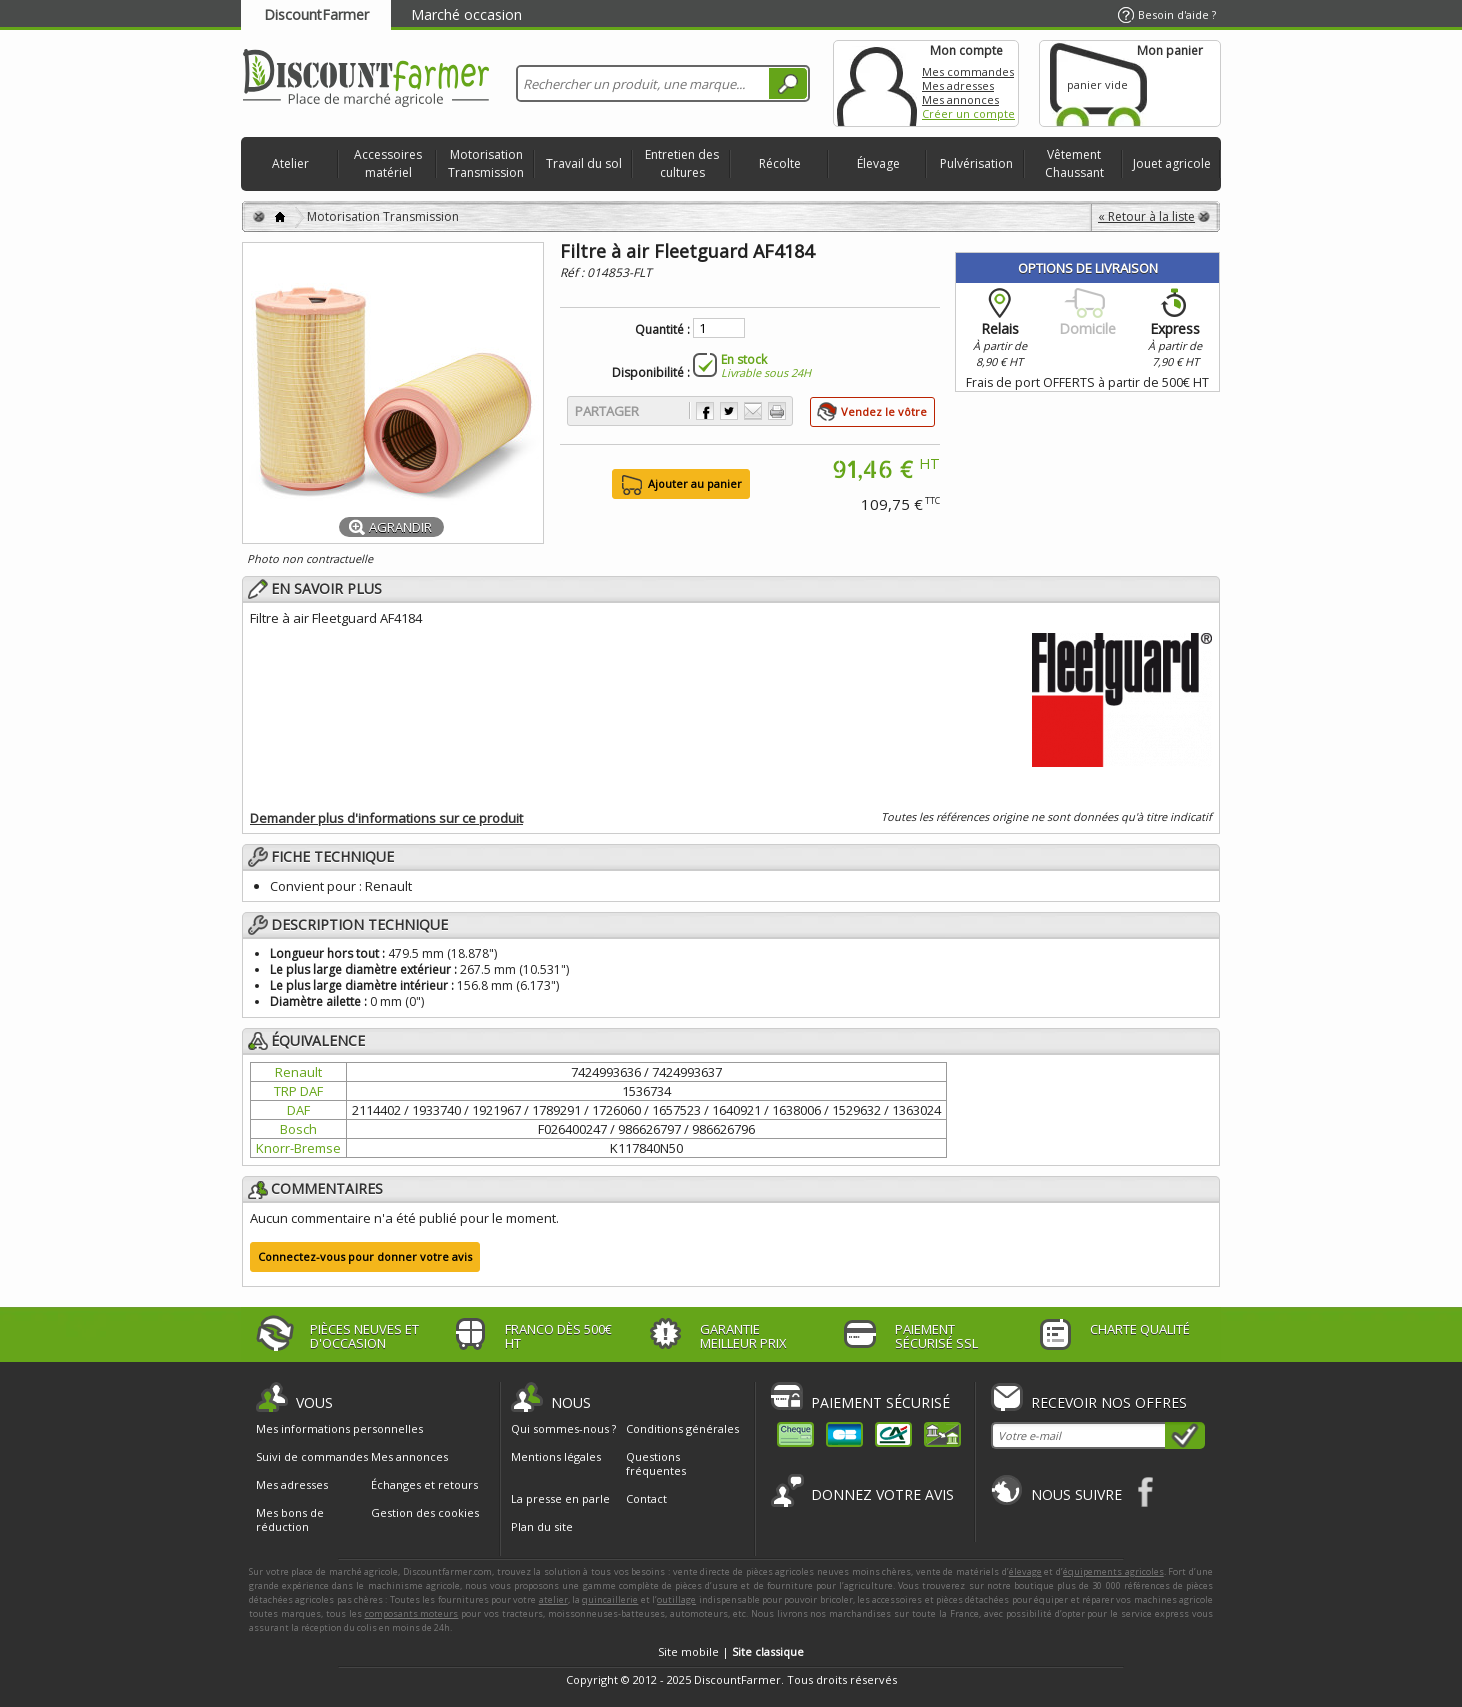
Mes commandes (968, 71)
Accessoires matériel (388, 163)
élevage (1025, 1571)
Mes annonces (960, 99)
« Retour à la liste (1146, 216)
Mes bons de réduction (290, 1520)
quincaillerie (610, 1599)
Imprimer (777, 411)
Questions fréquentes (656, 1463)
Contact (646, 1498)
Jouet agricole (1172, 163)
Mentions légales (556, 1456)
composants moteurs (412, 1613)
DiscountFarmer (316, 14)
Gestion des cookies (425, 1513)
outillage (676, 1599)
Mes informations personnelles (339, 1429)
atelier (553, 1599)
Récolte (780, 163)
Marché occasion (466, 14)
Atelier (290, 163)
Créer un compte (968, 113)
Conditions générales (682, 1428)
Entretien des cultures (682, 163)
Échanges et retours (424, 1485)
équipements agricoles (1113, 1571)
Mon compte (877, 83)
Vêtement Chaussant (1074, 163)
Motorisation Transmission (486, 163)
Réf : (573, 272)
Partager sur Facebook (705, 411)
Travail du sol (584, 163)
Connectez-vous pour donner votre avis (365, 1256)
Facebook (1146, 1491)
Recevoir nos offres (1109, 1402)
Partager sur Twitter (729, 411)
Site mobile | (731, 1651)
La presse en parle (560, 1498)
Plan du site (542, 1526)
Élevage (878, 163)
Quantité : (662, 330)
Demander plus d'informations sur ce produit (386, 818)
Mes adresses (958, 85)
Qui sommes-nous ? (563, 1428)
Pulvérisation (976, 163)
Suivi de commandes (312, 1457)
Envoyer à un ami (753, 411)
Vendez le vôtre (884, 411)
